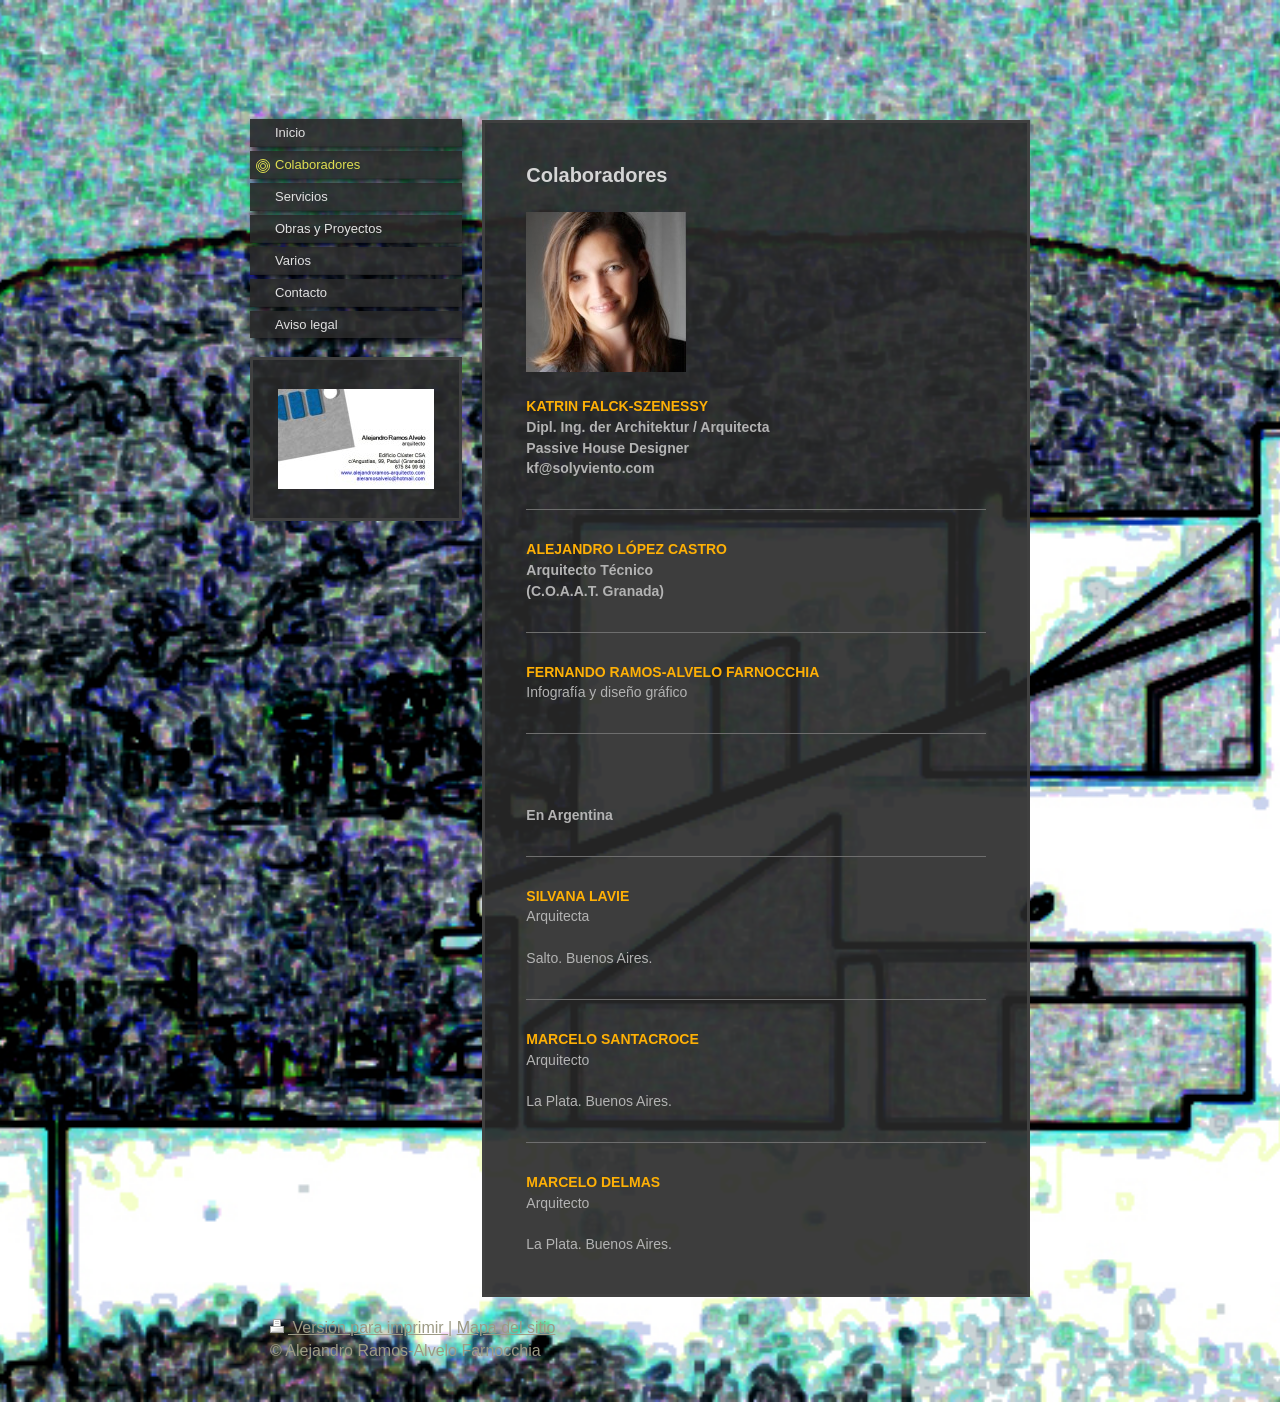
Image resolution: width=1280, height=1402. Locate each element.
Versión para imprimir (359, 1327)
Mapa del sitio (506, 1327)
